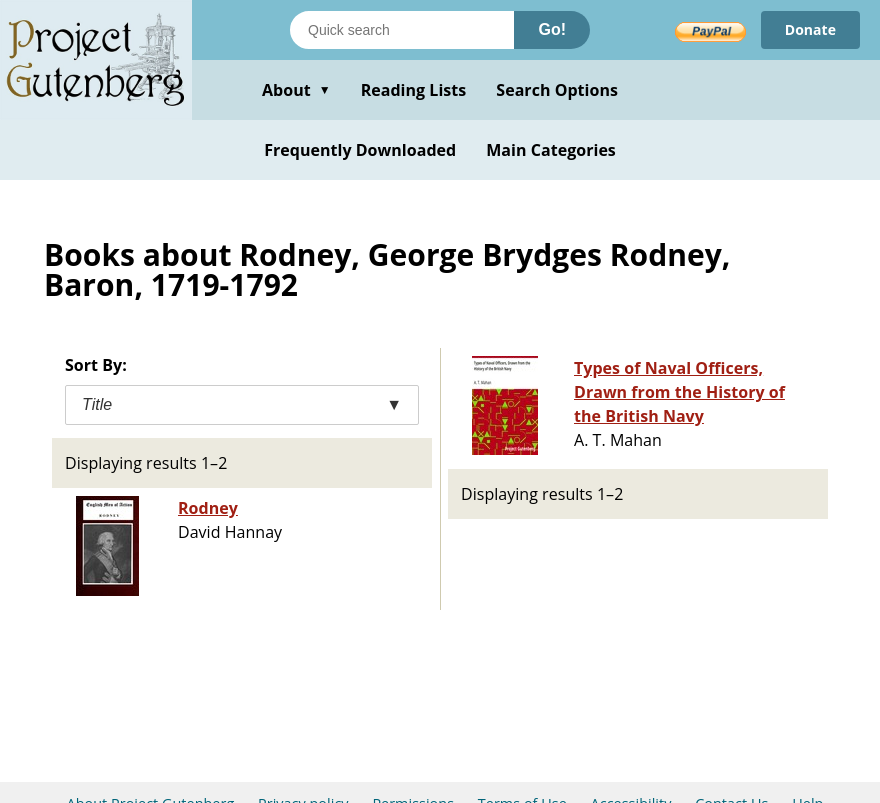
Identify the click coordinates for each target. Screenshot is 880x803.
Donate (810, 29)
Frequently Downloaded (360, 150)
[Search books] (402, 30)
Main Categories (551, 150)
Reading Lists (414, 90)
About (296, 90)
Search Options (557, 90)
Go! (552, 29)
